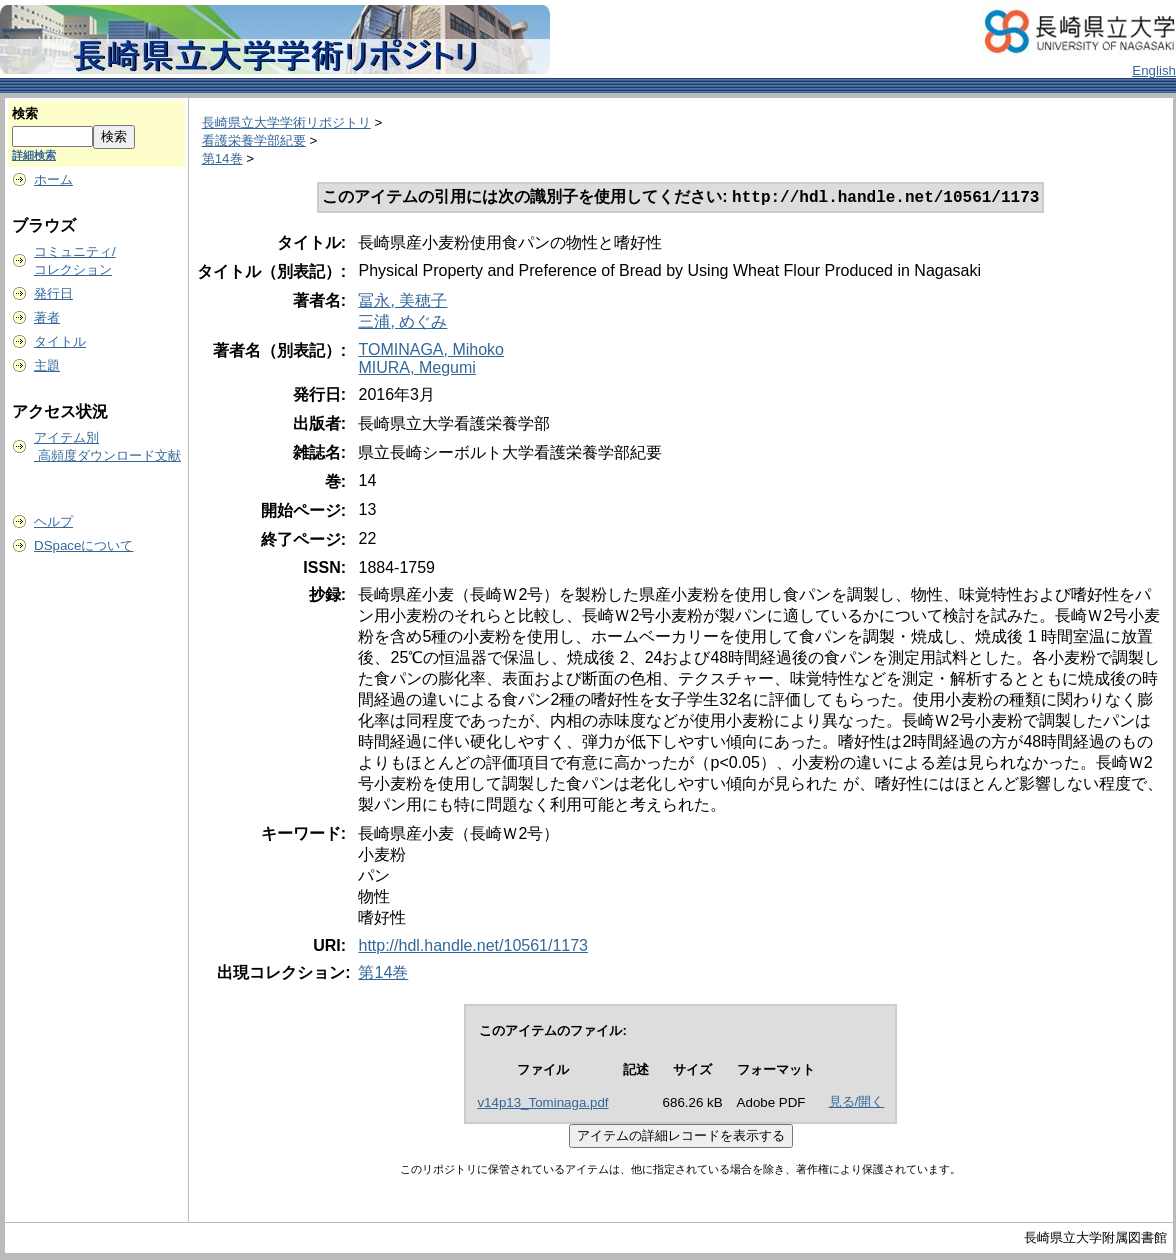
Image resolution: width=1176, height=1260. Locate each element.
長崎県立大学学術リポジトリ (286, 122)
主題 (47, 365)
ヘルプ (53, 521)
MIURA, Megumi (416, 369)
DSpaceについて (83, 545)
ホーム (53, 179)
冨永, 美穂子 (402, 302)
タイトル (60, 341)
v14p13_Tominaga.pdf (542, 1104)
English (1154, 70)
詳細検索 (34, 155)
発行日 (53, 293)
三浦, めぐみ (402, 323)
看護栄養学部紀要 (254, 140)
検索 (25, 113)
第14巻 (222, 158)
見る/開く (857, 1103)
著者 (47, 317)
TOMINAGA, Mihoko (431, 351)
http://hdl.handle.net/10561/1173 (473, 947)
